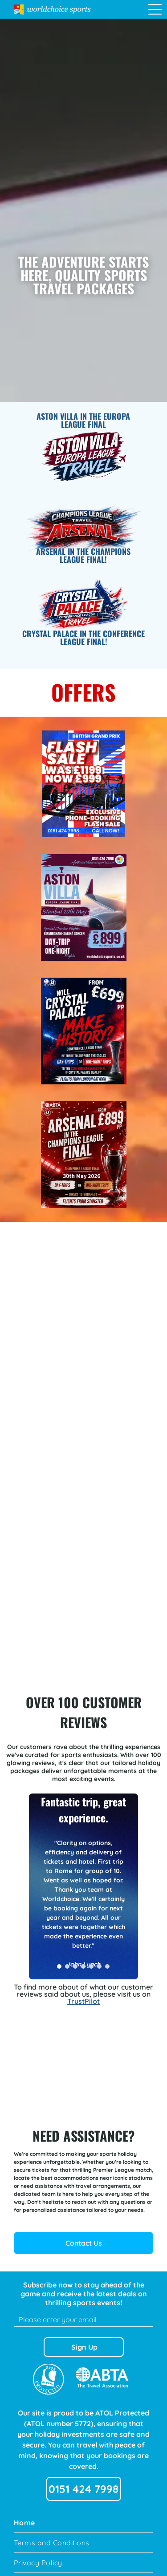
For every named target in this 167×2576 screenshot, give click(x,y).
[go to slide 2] (67, 1966)
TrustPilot (83, 2001)
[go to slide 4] (83, 1966)
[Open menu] (155, 9)
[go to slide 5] (91, 1966)
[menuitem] (83, 2523)
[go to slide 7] (107, 1966)
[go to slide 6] (99, 1966)
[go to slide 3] (75, 1966)
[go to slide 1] (59, 1966)
